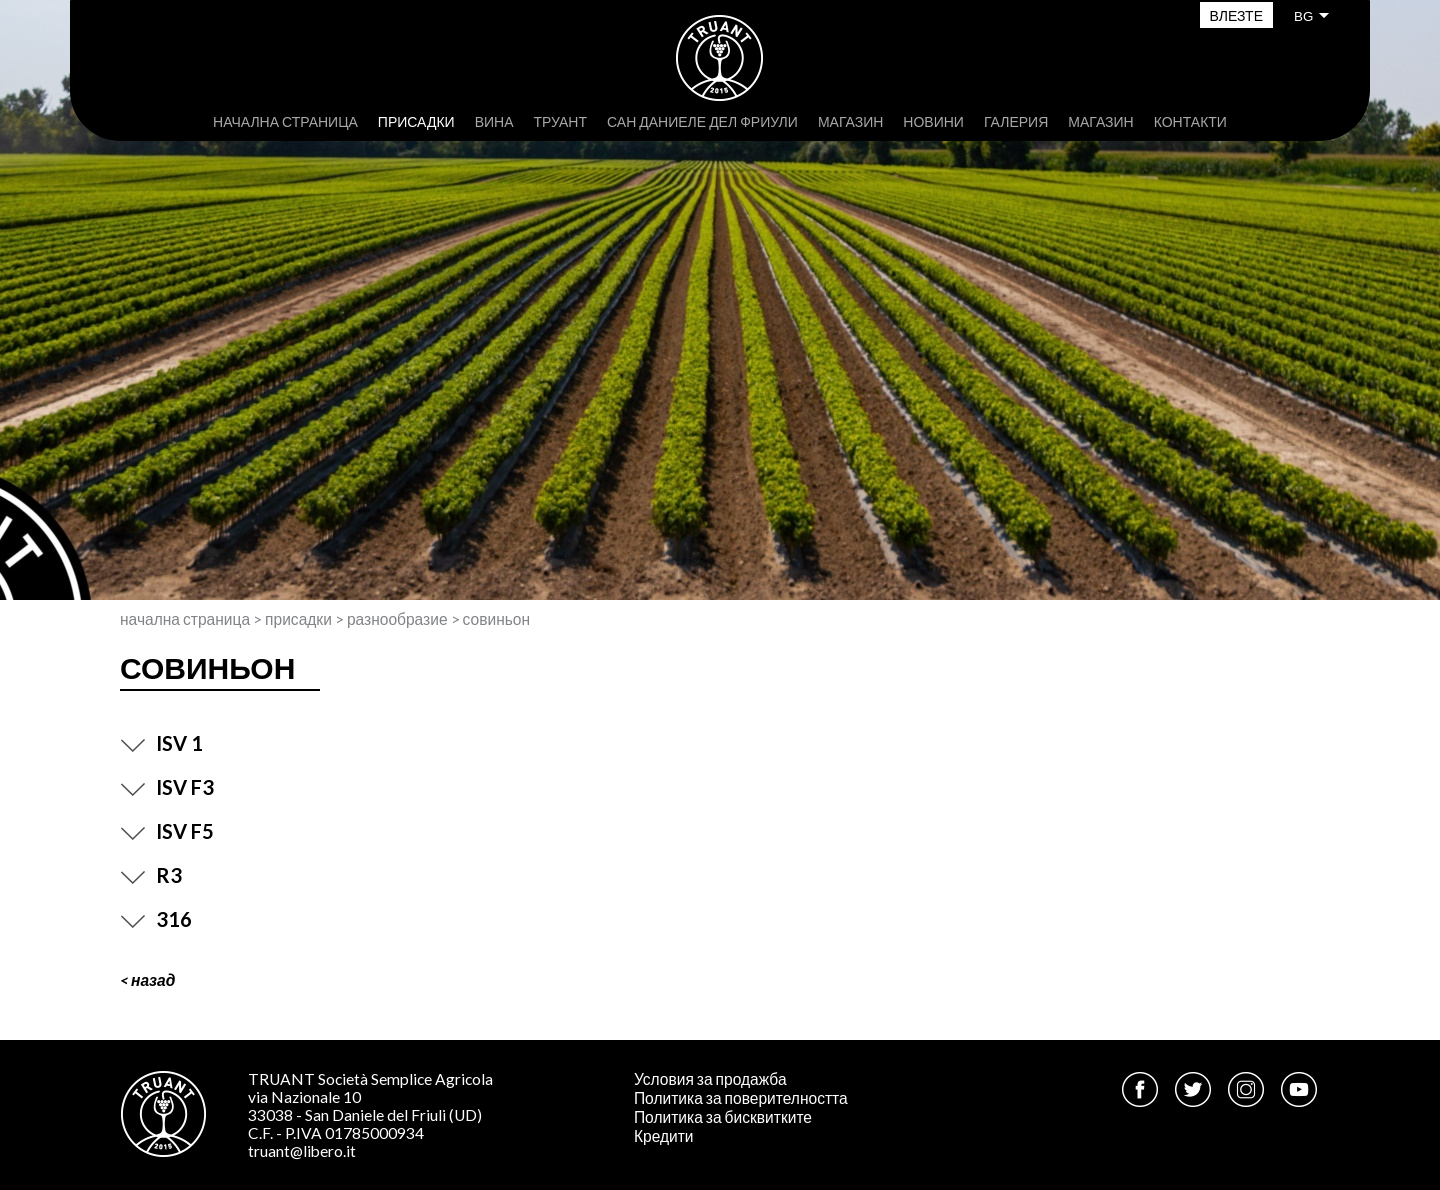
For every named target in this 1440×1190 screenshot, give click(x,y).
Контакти (1190, 121)
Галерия (1016, 121)
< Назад (147, 980)
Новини (933, 121)
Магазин (850, 121)
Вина (494, 121)
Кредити (664, 1136)
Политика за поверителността (741, 1098)
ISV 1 (161, 743)
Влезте (1236, 15)
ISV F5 (167, 831)
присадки (416, 121)
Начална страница (285, 121)
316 (156, 919)
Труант (560, 121)
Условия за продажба (710, 1079)
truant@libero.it (302, 1151)
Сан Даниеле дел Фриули (702, 121)
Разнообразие (397, 619)
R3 (151, 875)
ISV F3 (167, 787)
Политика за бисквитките (723, 1117)
